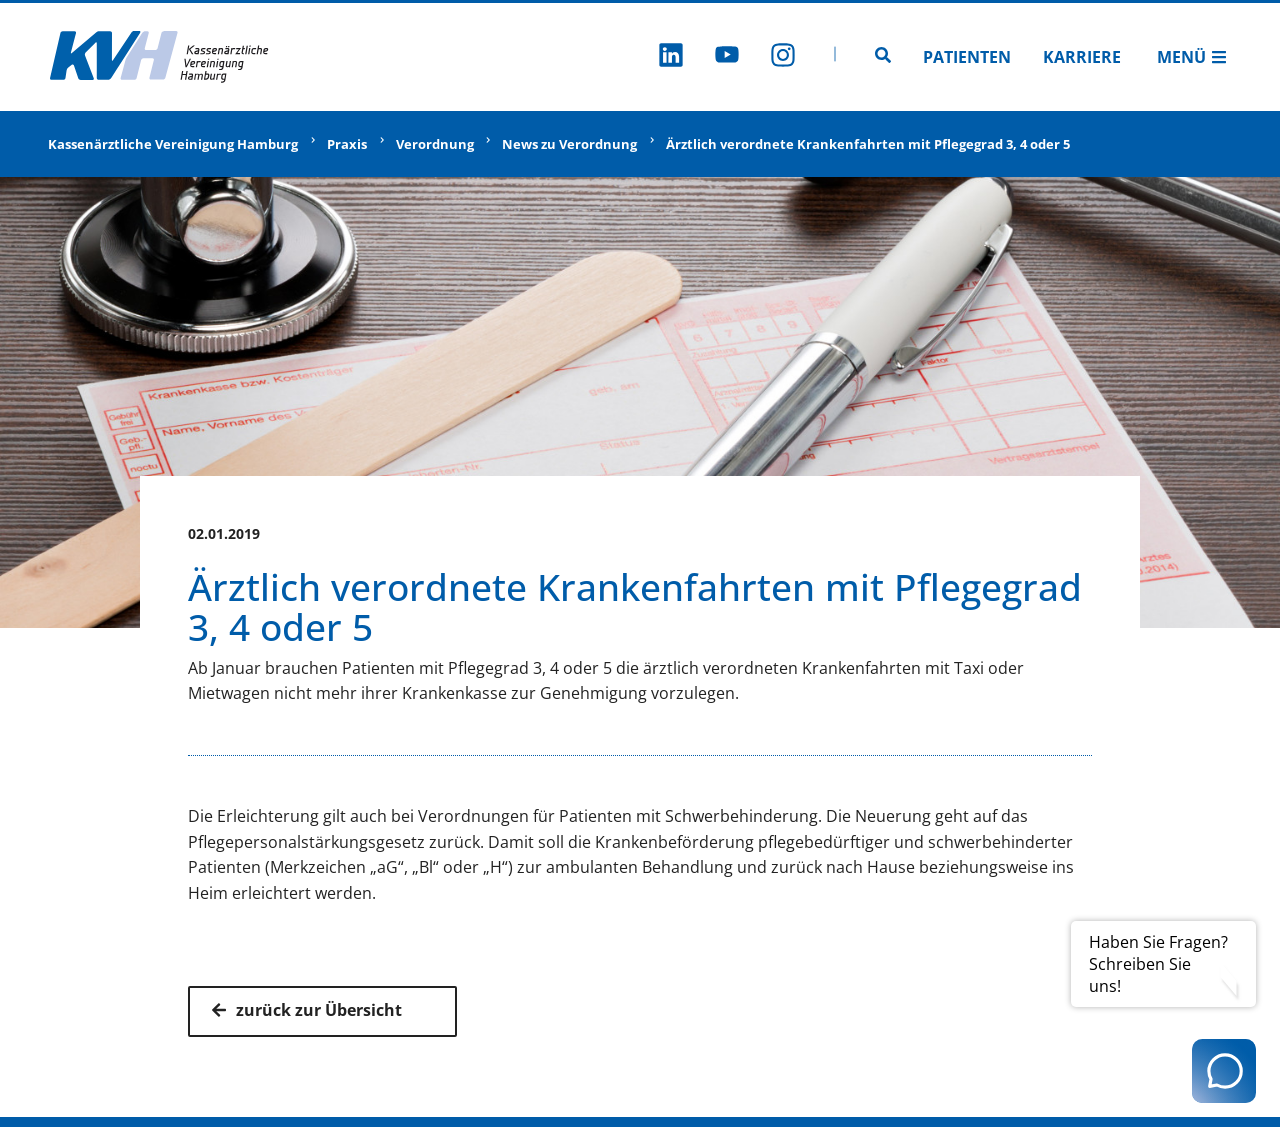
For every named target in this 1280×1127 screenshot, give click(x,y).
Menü (1192, 57)
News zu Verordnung (569, 144)
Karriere (1082, 57)
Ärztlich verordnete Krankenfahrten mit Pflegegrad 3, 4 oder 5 (868, 144)
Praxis (347, 144)
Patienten (967, 57)
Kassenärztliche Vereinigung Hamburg (173, 144)
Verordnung (435, 144)
